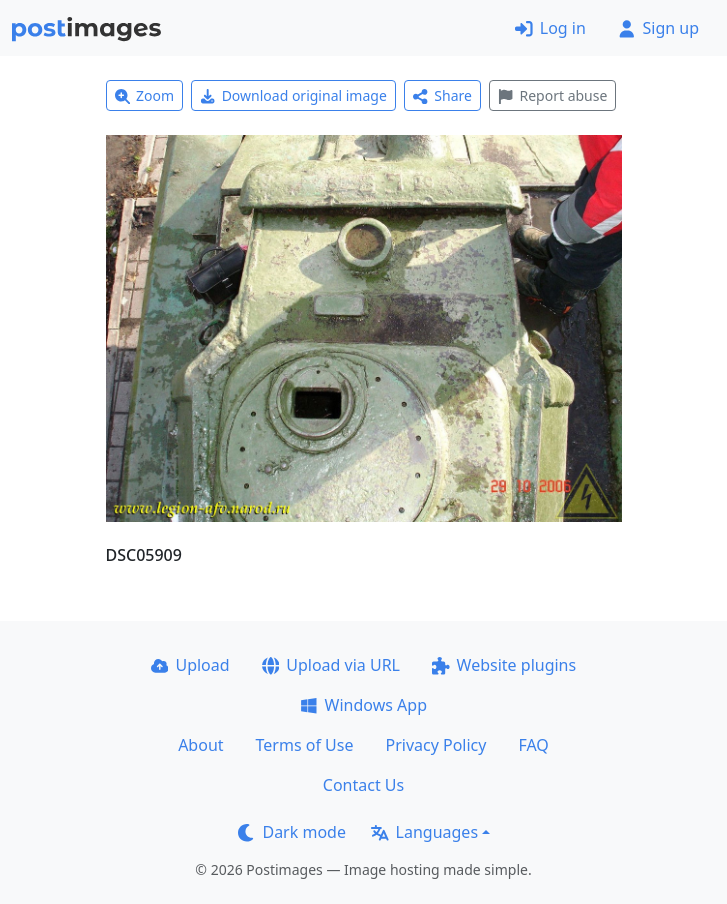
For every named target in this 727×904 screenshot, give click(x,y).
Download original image (293, 95)
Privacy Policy (435, 745)
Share (442, 95)
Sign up (658, 28)
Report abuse (552, 95)
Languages (424, 832)
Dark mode (292, 832)
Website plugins (504, 665)
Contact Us (363, 785)
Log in (550, 28)
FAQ (533, 745)
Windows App (363, 705)
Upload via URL (331, 665)
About (200, 745)
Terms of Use (305, 745)
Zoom (145, 95)
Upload (190, 665)
